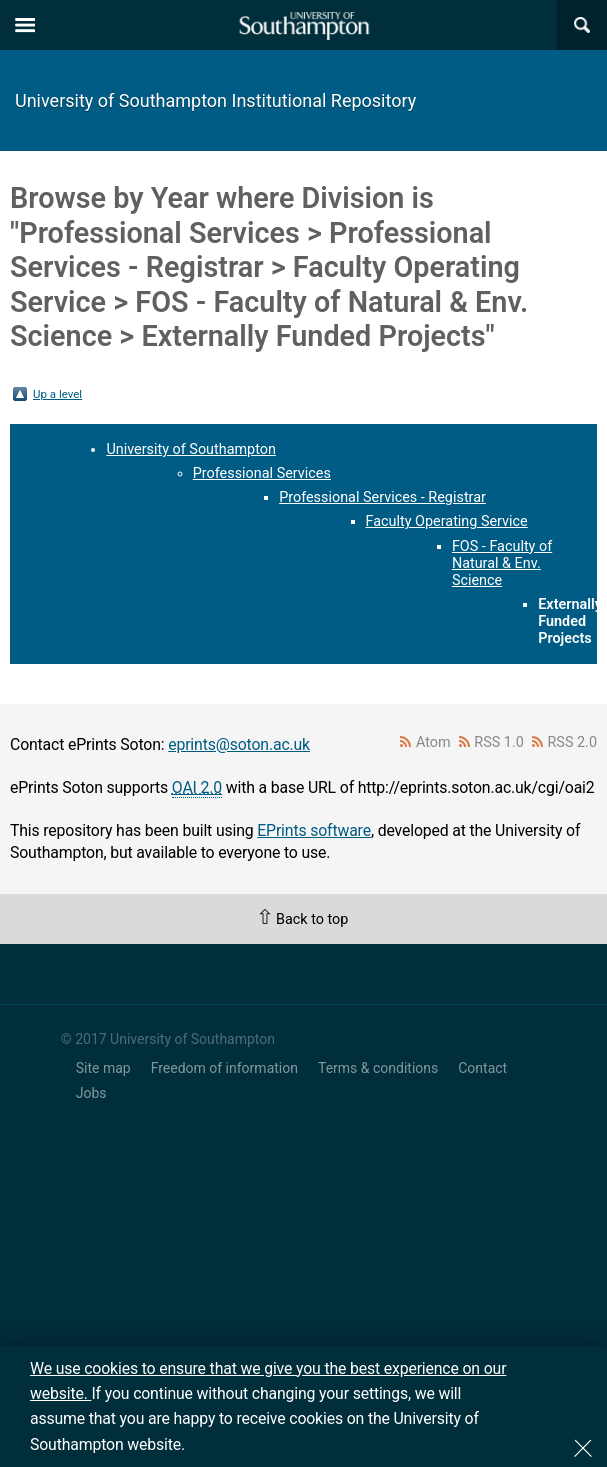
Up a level (57, 394)
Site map (103, 1068)
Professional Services (262, 473)
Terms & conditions (378, 1068)
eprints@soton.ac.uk (239, 744)
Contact (482, 1068)
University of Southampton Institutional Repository (215, 100)
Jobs (91, 1093)
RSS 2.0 (573, 742)
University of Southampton (191, 449)
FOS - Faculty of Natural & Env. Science (502, 563)
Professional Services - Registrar (382, 497)
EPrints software (314, 830)
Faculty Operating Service (447, 521)
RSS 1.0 (499, 742)
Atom (433, 742)
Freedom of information (224, 1068)
